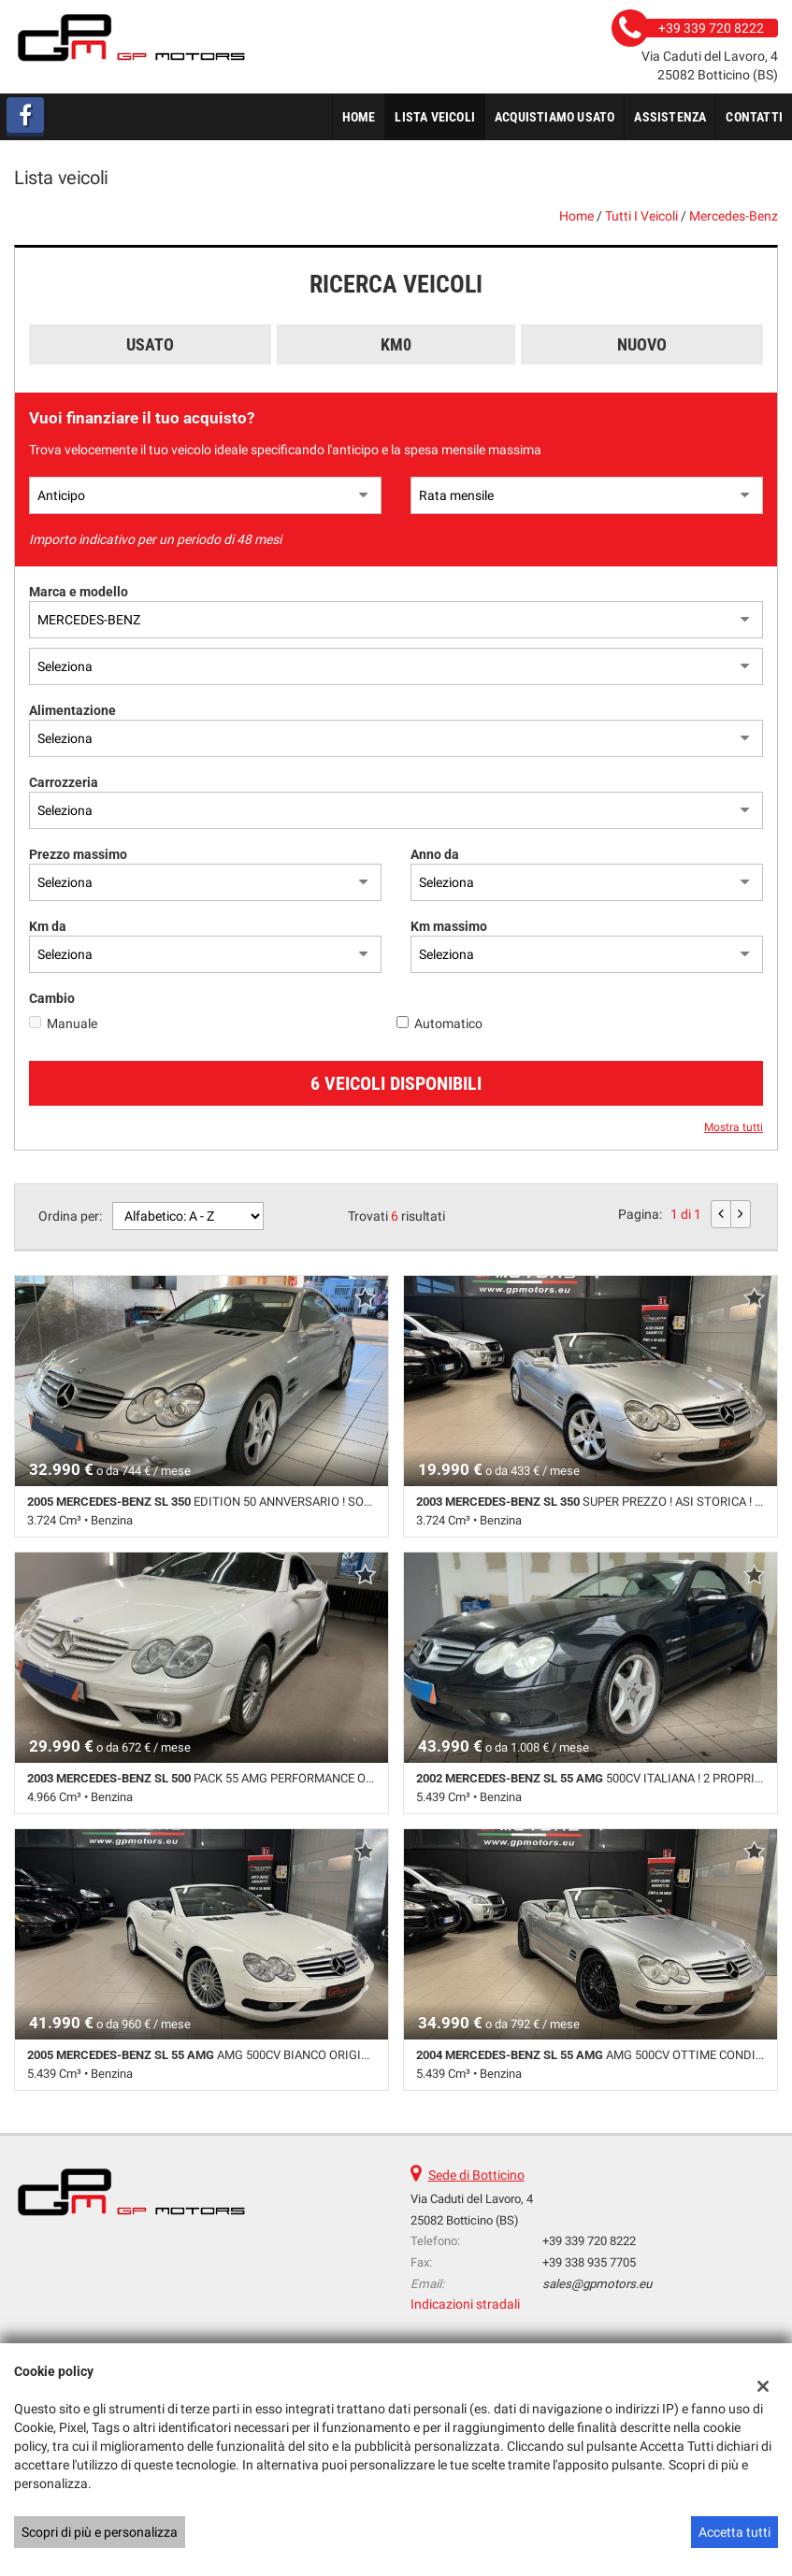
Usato (150, 344)
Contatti (754, 116)
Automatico (448, 1023)
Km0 (396, 344)
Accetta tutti (734, 2532)
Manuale (72, 1023)
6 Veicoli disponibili (396, 1083)
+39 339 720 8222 (589, 2241)
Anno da (434, 854)
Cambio (52, 998)
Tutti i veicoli (641, 215)
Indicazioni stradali (465, 2304)
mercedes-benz (733, 215)
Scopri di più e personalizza (100, 2532)
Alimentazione (72, 710)
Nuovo (642, 344)
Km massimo (448, 926)
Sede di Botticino (476, 2175)
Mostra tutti (733, 1127)
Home (359, 116)
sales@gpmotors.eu (597, 2284)
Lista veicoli (435, 116)
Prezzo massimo (78, 854)
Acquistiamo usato (554, 116)
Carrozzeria (63, 782)
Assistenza (670, 116)
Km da (47, 926)
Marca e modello (78, 591)
